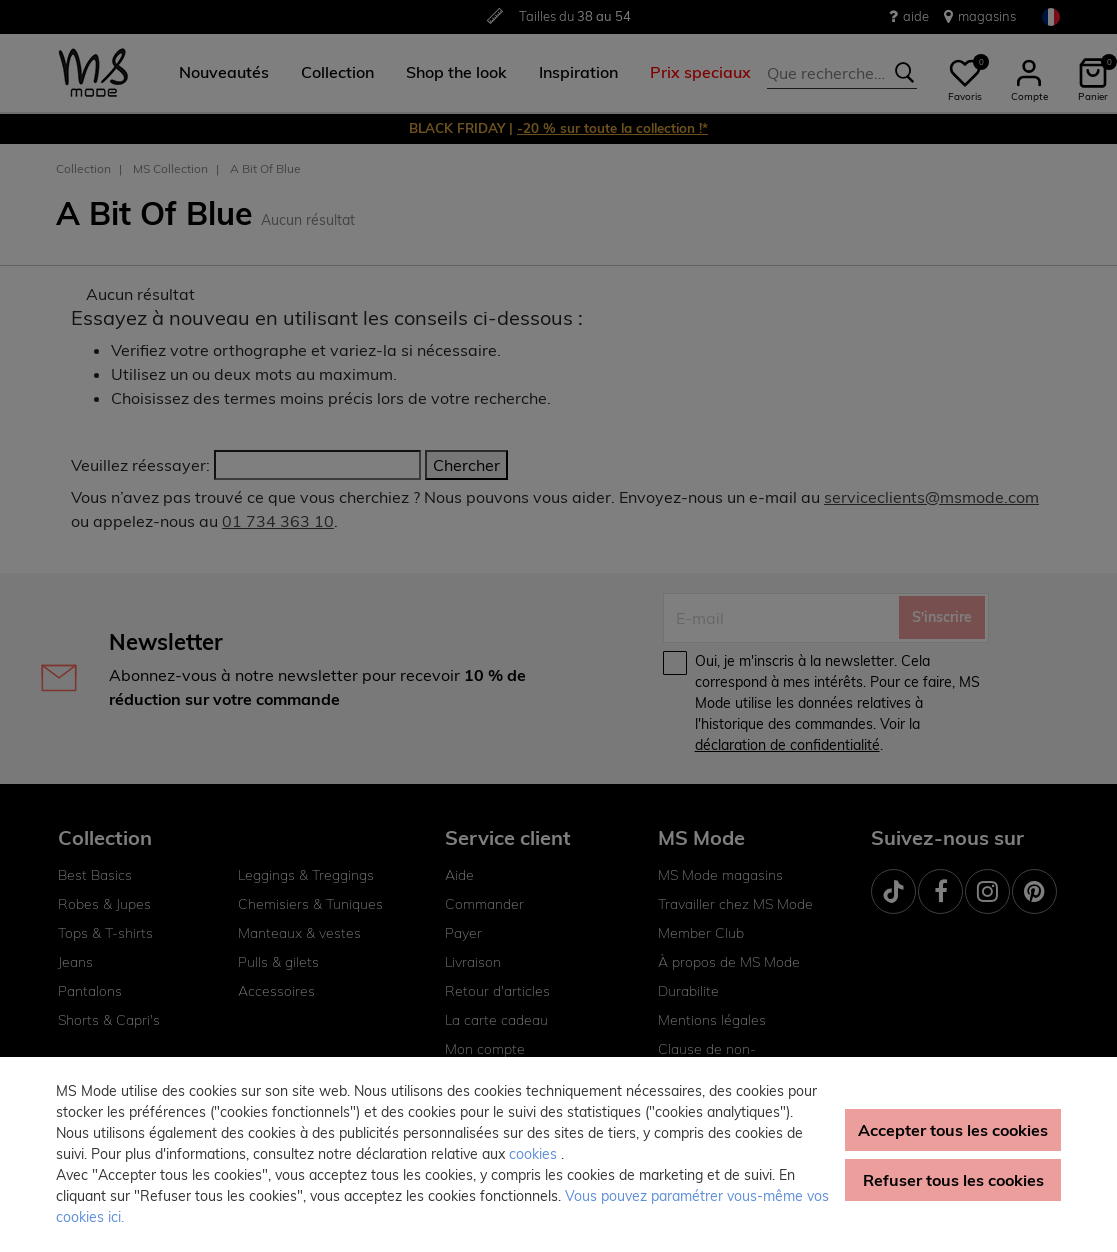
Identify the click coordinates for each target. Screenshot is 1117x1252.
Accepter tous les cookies (953, 1130)
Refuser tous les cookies (953, 1180)
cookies (535, 1154)
